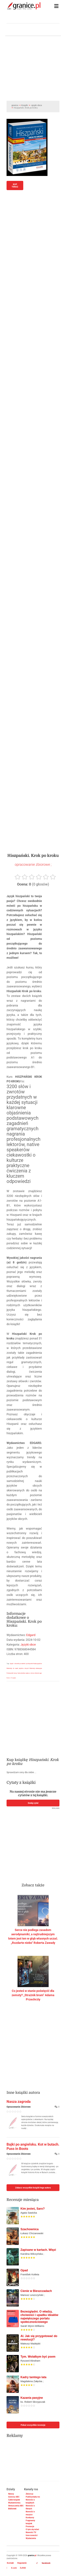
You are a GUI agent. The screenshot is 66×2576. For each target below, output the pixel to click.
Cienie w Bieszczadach (36, 2291)
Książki (24, 105)
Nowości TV (31, 2532)
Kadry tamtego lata (33, 2377)
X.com (12, 2568)
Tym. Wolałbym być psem (37, 2356)
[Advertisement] (33, 1717)
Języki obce (36, 105)
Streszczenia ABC (16, 2506)
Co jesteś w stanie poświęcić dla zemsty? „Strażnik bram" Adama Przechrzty (33, 1995)
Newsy (11, 2494)
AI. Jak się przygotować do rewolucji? (38, 2337)
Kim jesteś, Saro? (32, 2208)
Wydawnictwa (14, 2503)
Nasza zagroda (19, 2102)
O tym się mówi (32, 2529)
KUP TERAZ (15, 185)
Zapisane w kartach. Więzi (38, 2249)
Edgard (30, 1635)
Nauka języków (37, 1663)
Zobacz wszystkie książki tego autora (33, 2187)
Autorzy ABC (13, 2497)
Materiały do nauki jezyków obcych (18, 1668)
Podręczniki (10, 1673)
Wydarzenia (31, 2538)
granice (14, 105)
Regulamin (22, 2563)
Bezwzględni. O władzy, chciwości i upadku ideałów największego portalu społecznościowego (39, 2317)
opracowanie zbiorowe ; (33, 864)
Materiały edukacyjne (35, 1668)
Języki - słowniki (14, 1663)
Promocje (30, 2526)
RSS (23, 2568)
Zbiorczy (29, 2494)
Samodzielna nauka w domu (26, 1673)
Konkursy (30, 2517)
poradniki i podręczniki (26, 1663)
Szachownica (29, 2229)
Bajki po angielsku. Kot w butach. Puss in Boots (33, 2146)
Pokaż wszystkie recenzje (33, 2425)
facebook (43, 2563)
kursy (15, 1673)
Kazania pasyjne (31, 2397)
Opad (24, 2270)
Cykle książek (14, 2500)
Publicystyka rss (33, 2497)
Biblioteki (12, 2509)
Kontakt (10, 2563)
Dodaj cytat (33, 1803)
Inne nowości (32, 2535)
